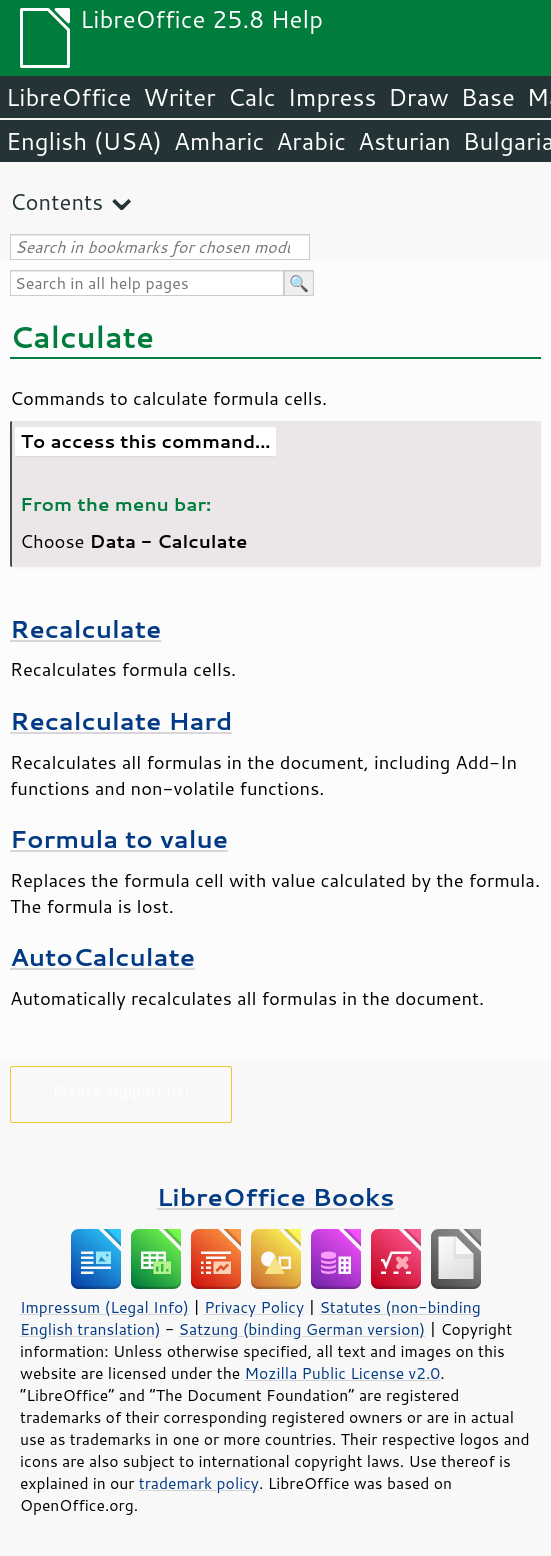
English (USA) (84, 141)
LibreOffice (68, 97)
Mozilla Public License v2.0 (343, 1373)
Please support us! (121, 1090)
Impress (332, 97)
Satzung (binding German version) (302, 1329)
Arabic (311, 141)
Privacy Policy (254, 1307)
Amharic (219, 141)
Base (488, 97)
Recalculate (85, 628)
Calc (252, 97)
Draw (418, 97)
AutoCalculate (102, 956)
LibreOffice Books (276, 1196)
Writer (179, 97)
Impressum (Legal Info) (104, 1307)
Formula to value (119, 838)
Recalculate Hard (121, 720)
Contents (56, 201)
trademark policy (199, 1483)
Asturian (404, 141)
